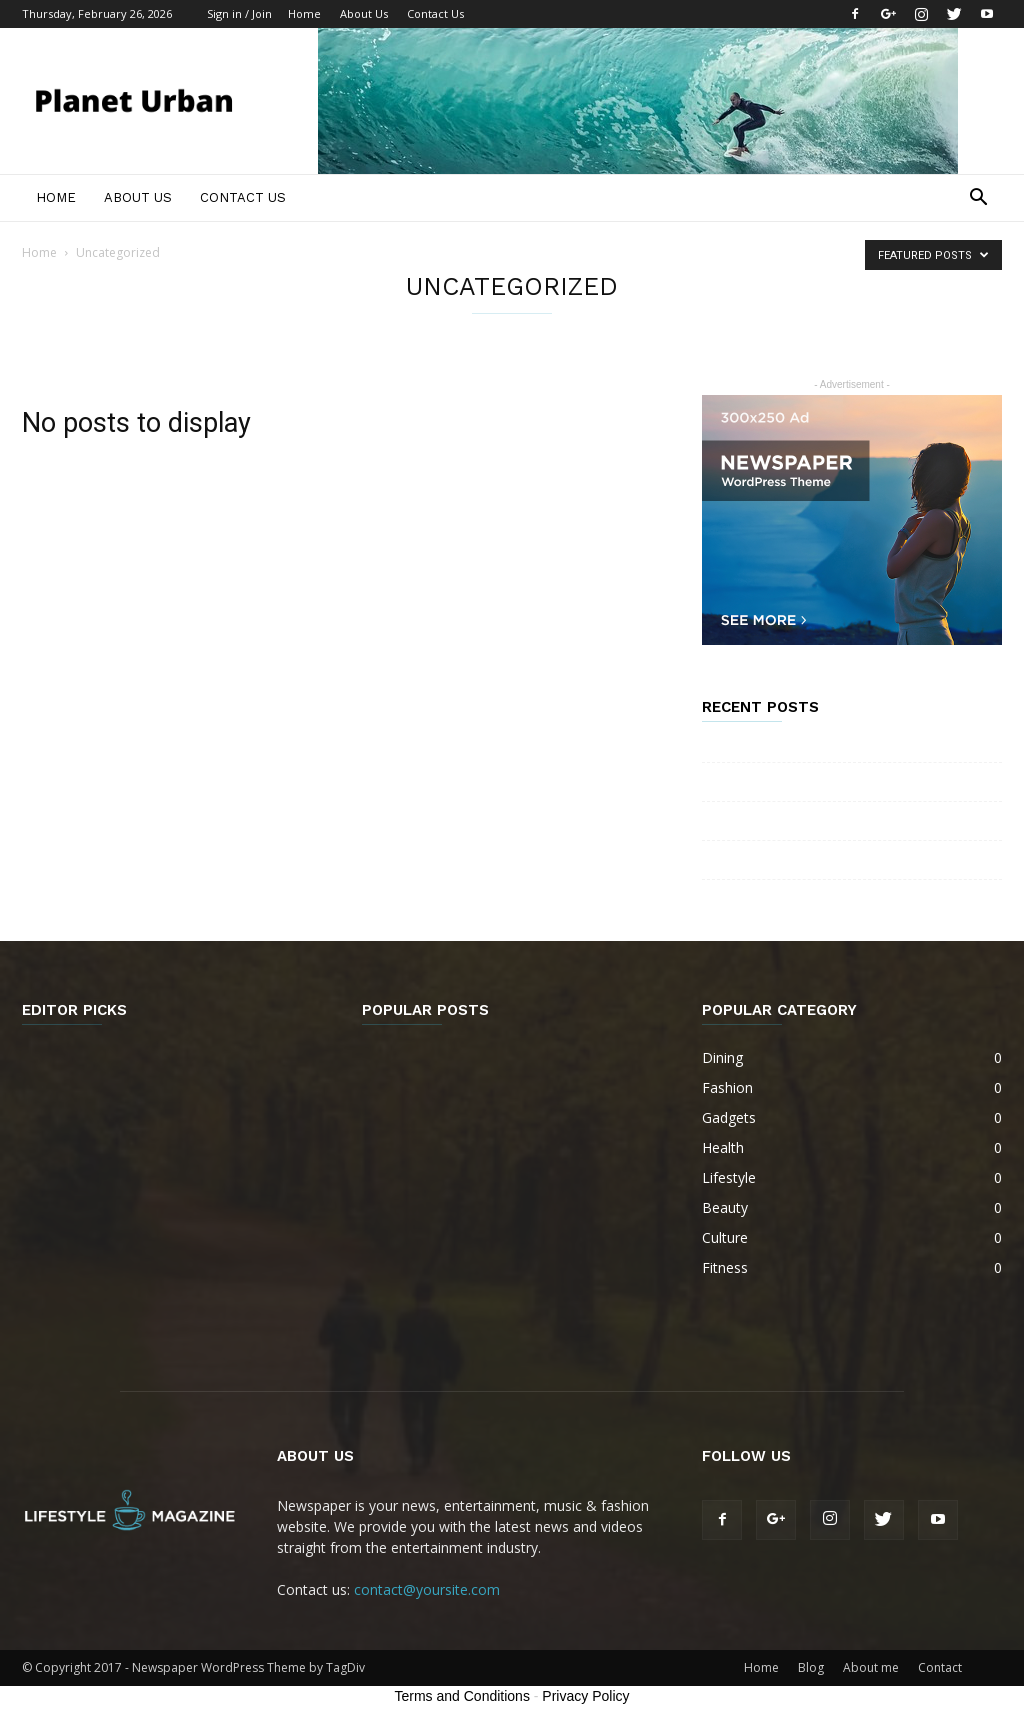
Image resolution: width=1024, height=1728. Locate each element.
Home (304, 13)
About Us (364, 13)
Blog (811, 1667)
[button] (978, 199)
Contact (940, 1667)
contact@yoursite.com (427, 1589)
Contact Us (435, 13)
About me (871, 1667)
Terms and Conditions (462, 1696)
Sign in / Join (239, 13)
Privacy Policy (585, 1696)
